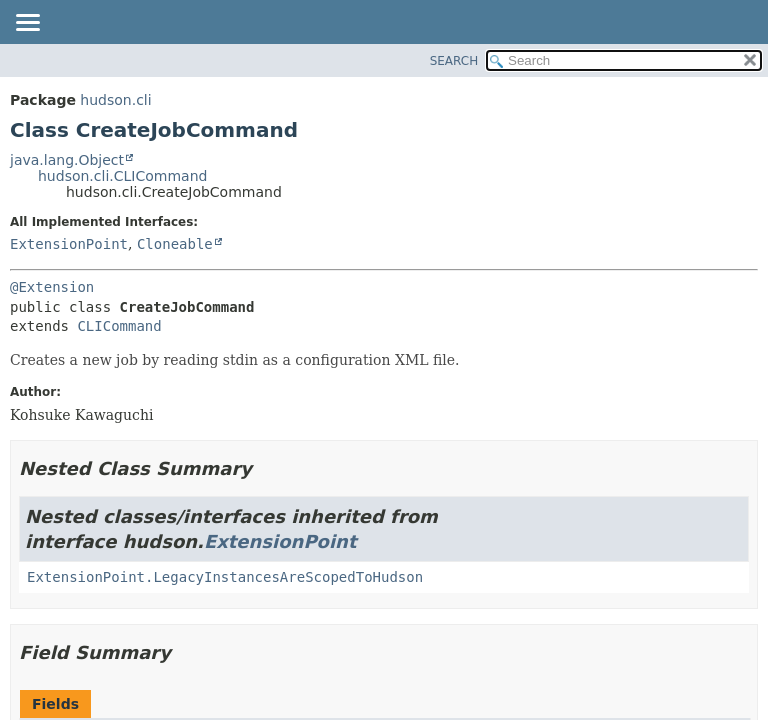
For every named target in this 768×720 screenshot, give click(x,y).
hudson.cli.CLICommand (122, 176)
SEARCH (454, 61)
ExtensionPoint (69, 244)
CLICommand (119, 326)
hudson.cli (115, 100)
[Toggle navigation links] (27, 24)
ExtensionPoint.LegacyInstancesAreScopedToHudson (225, 577)
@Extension (52, 287)
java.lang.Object (67, 160)
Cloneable (175, 244)
